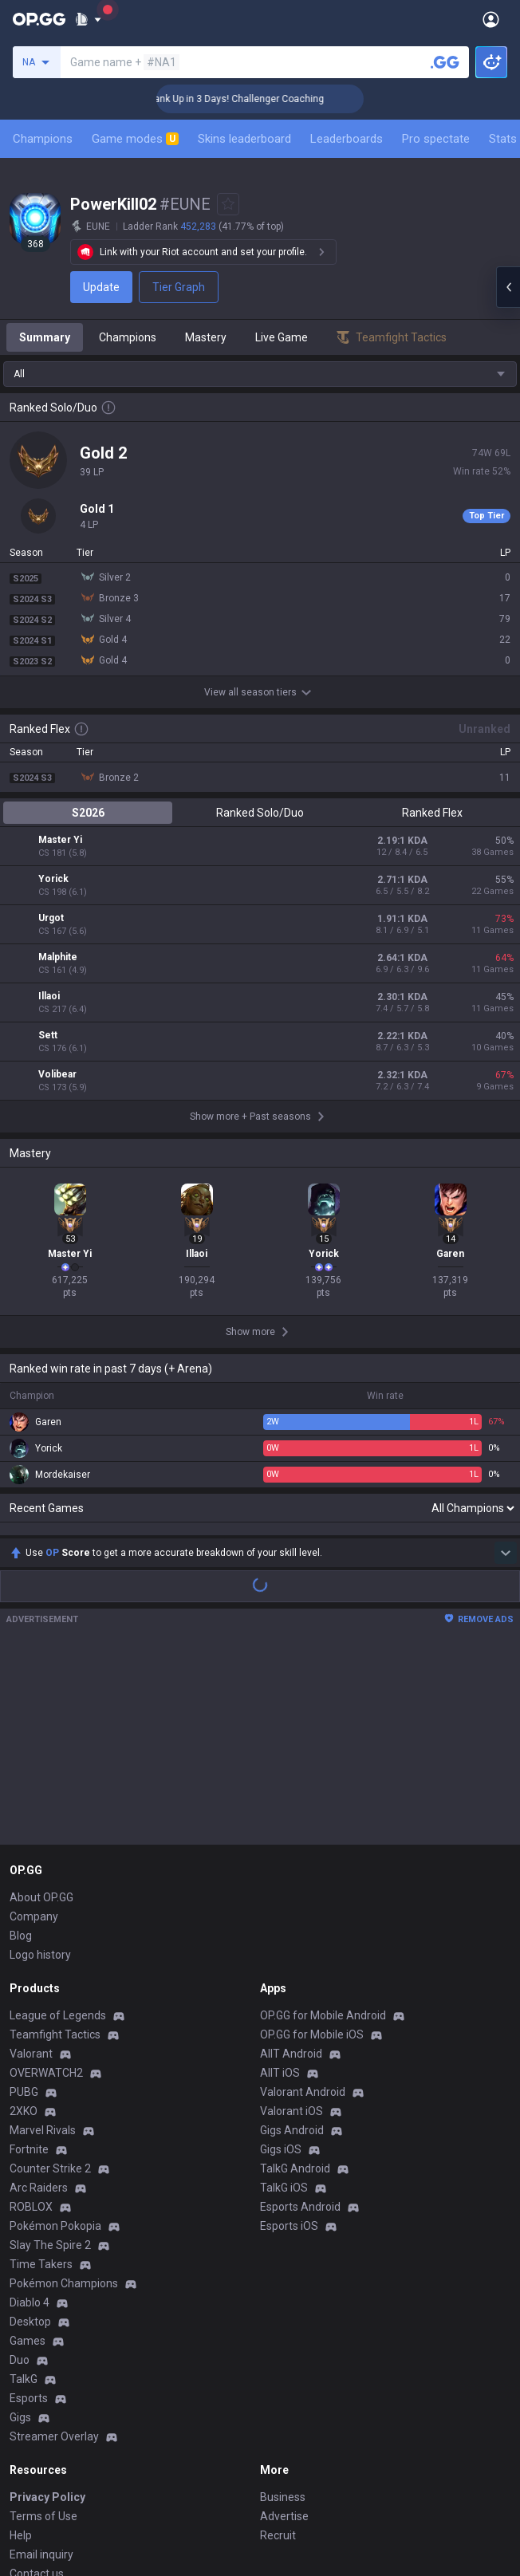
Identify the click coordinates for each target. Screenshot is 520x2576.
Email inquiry (41, 2370)
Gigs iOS (280, 1965)
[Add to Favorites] (228, 204)
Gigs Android (292, 1946)
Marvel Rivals (43, 1946)
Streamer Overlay (54, 2252)
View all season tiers (260, 692)
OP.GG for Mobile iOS (312, 1850)
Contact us (37, 2389)
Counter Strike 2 (50, 1984)
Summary (44, 337)
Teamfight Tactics (55, 1850)
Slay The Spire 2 (50, 2060)
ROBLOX (31, 2022)
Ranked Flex (432, 812)
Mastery (206, 337)
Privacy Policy (47, 2312)
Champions (43, 139)
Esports (29, 2214)
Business (282, 2312)
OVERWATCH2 (46, 1888)
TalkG (23, 2194)
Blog (21, 1751)
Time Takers (41, 2080)
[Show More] (88, 19)
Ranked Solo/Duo (260, 812)
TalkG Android (295, 1984)
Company (34, 1732)
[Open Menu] (491, 19)
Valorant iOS (291, 1926)
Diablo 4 (29, 2118)
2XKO (23, 1926)
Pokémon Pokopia (55, 2041)
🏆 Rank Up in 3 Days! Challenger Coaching (270, 98)
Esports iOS (289, 2041)
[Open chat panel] (508, 287)
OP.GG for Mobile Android (323, 1831)
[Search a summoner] (445, 62)
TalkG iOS (284, 2003)
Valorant (31, 1869)
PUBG (24, 1907)
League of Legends (58, 1831)
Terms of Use (43, 2332)
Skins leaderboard (244, 139)
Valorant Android (302, 1907)
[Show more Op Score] (505, 1368)
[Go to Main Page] (39, 19)
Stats (503, 139)
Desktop (30, 2137)
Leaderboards (346, 139)
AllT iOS (280, 1888)
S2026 (88, 812)
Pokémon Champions (64, 2099)
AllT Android (291, 1869)
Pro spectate (436, 139)
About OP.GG (41, 1713)
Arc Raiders (39, 2003)
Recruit (278, 2351)
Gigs (20, 2233)
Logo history (40, 1770)
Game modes (135, 139)
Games (27, 2156)
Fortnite (29, 1965)
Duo (20, 2175)
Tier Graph (178, 287)
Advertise (284, 2332)
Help (21, 2351)
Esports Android (300, 2022)
